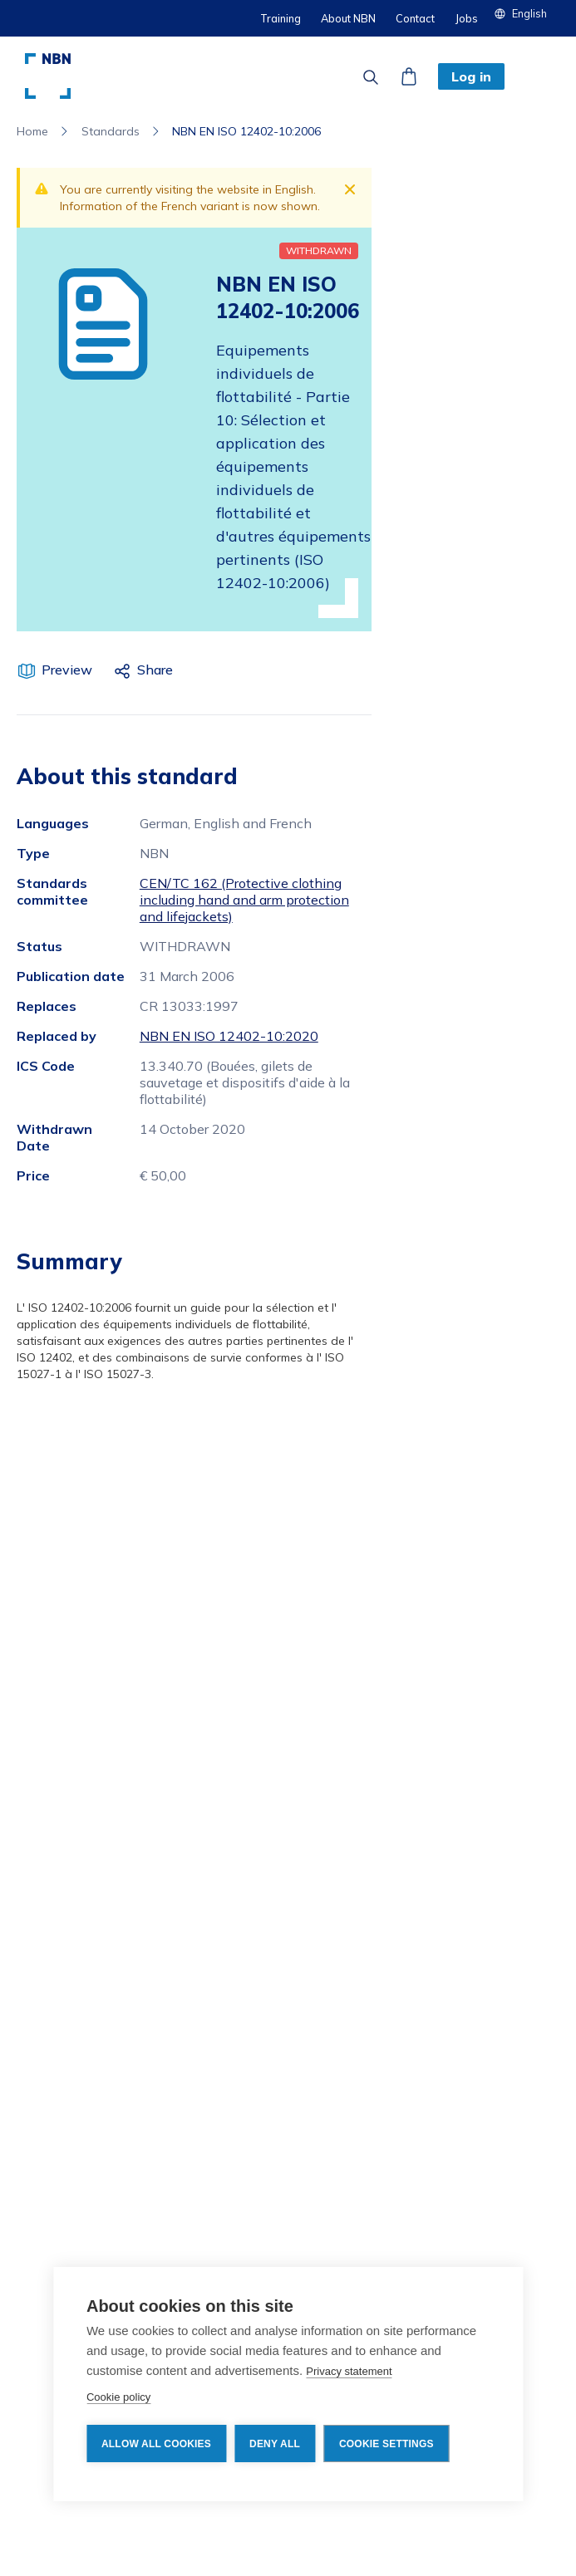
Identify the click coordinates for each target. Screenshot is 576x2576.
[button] (527, 13)
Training (280, 18)
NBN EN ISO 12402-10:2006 (246, 131)
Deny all (274, 2444)
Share (155, 669)
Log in (471, 76)
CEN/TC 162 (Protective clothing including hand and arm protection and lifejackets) (244, 900)
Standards (110, 131)
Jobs (466, 18)
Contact (415, 18)
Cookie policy (118, 2397)
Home (32, 131)
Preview (67, 669)
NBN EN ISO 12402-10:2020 (229, 1036)
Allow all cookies (156, 2444)
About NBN (348, 18)
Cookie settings (386, 2444)
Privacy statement (348, 2371)
